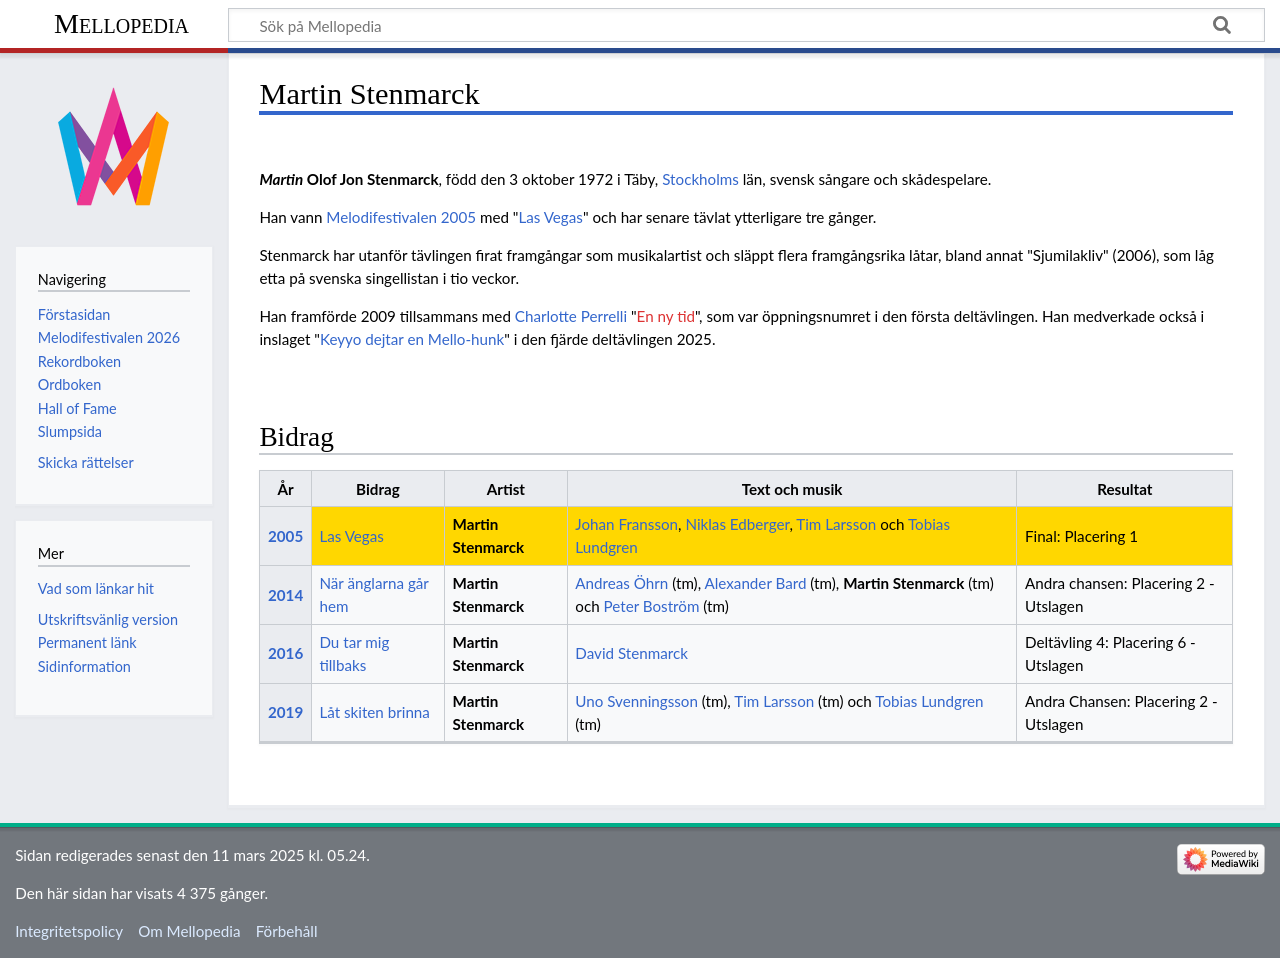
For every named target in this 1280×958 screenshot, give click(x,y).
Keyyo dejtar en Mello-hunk (412, 339)
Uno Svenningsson (636, 701)
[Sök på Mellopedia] (746, 25)
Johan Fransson (626, 524)
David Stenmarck (631, 653)
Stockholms (700, 179)
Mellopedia (121, 23)
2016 (285, 653)
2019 (285, 712)
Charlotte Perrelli (571, 316)
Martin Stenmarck (903, 583)
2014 (285, 595)
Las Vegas (550, 217)
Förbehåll (287, 931)
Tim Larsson (836, 524)
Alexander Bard (756, 583)
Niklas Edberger (737, 524)
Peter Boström (652, 606)
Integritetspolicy (69, 931)
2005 (285, 536)
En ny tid (666, 316)
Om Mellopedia (189, 931)
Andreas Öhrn (621, 583)
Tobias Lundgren (929, 701)
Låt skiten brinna (374, 712)
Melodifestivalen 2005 (401, 217)
